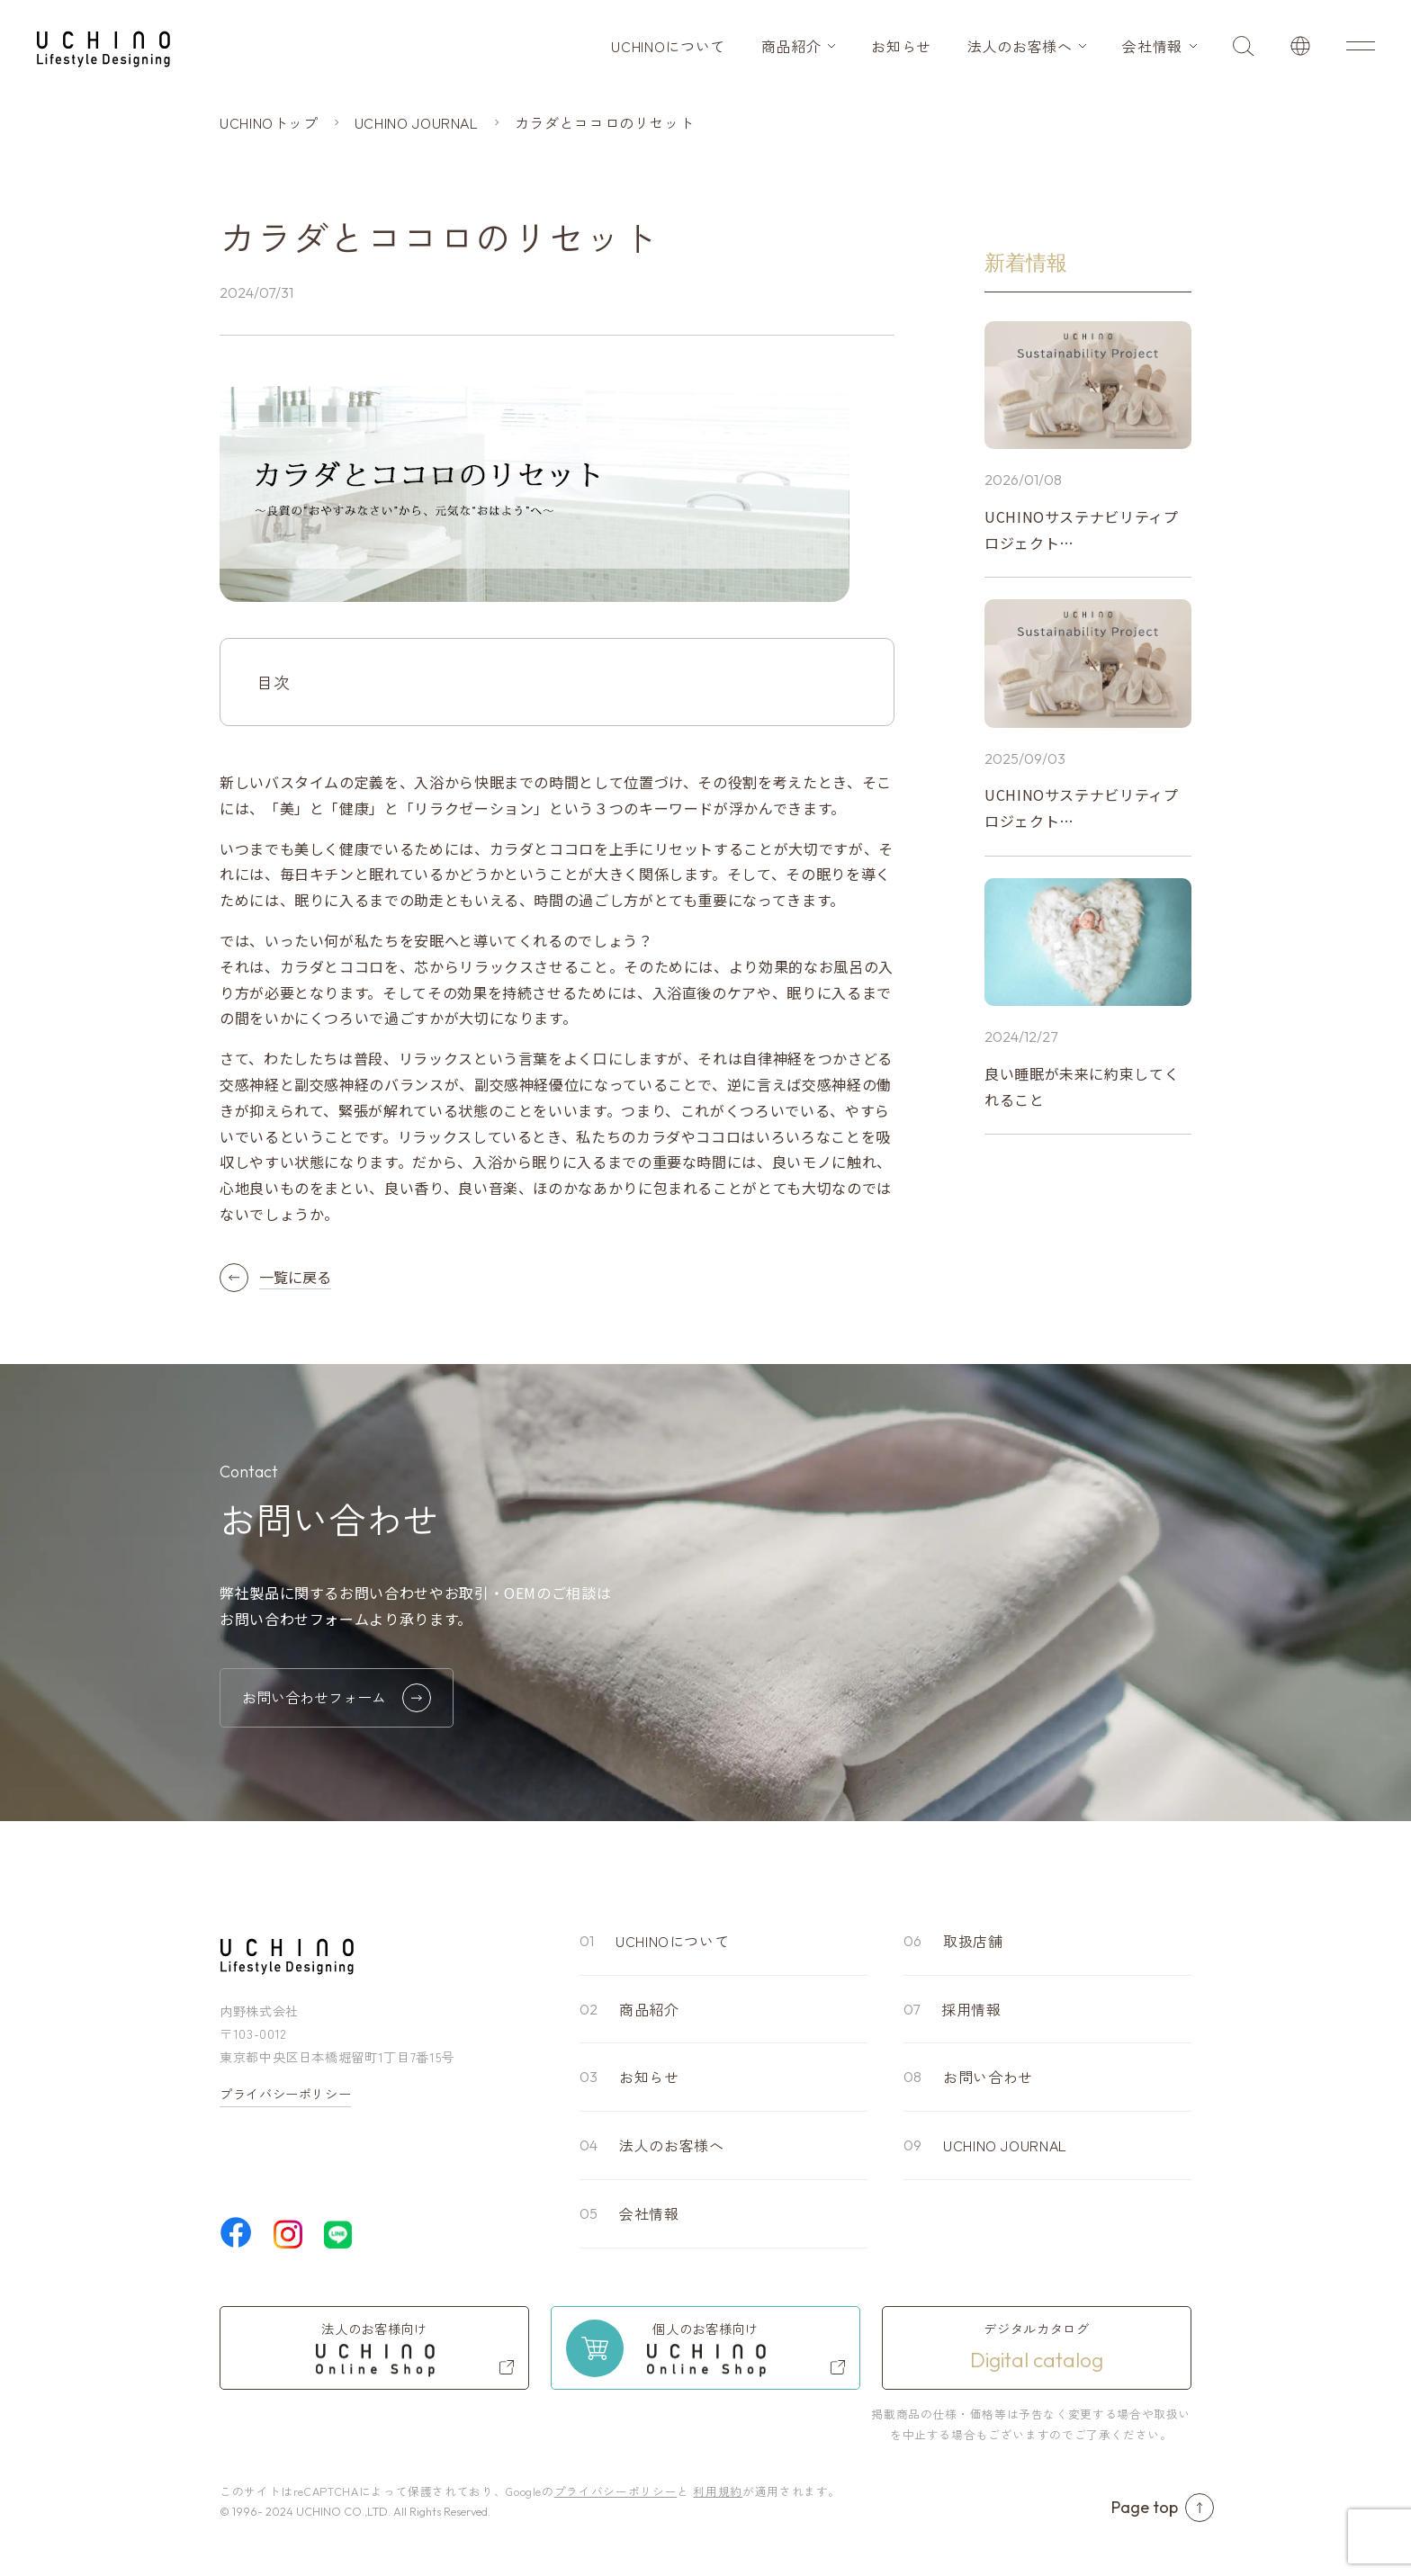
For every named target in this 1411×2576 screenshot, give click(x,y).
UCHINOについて (667, 46)
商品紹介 (791, 46)
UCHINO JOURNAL (1005, 2145)
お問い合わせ (988, 2076)
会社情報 (1152, 46)
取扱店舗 (973, 1941)
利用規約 (717, 2491)
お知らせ (901, 46)
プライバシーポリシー (285, 2094)
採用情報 (971, 2009)
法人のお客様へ (1019, 46)
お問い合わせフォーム (336, 1697)
